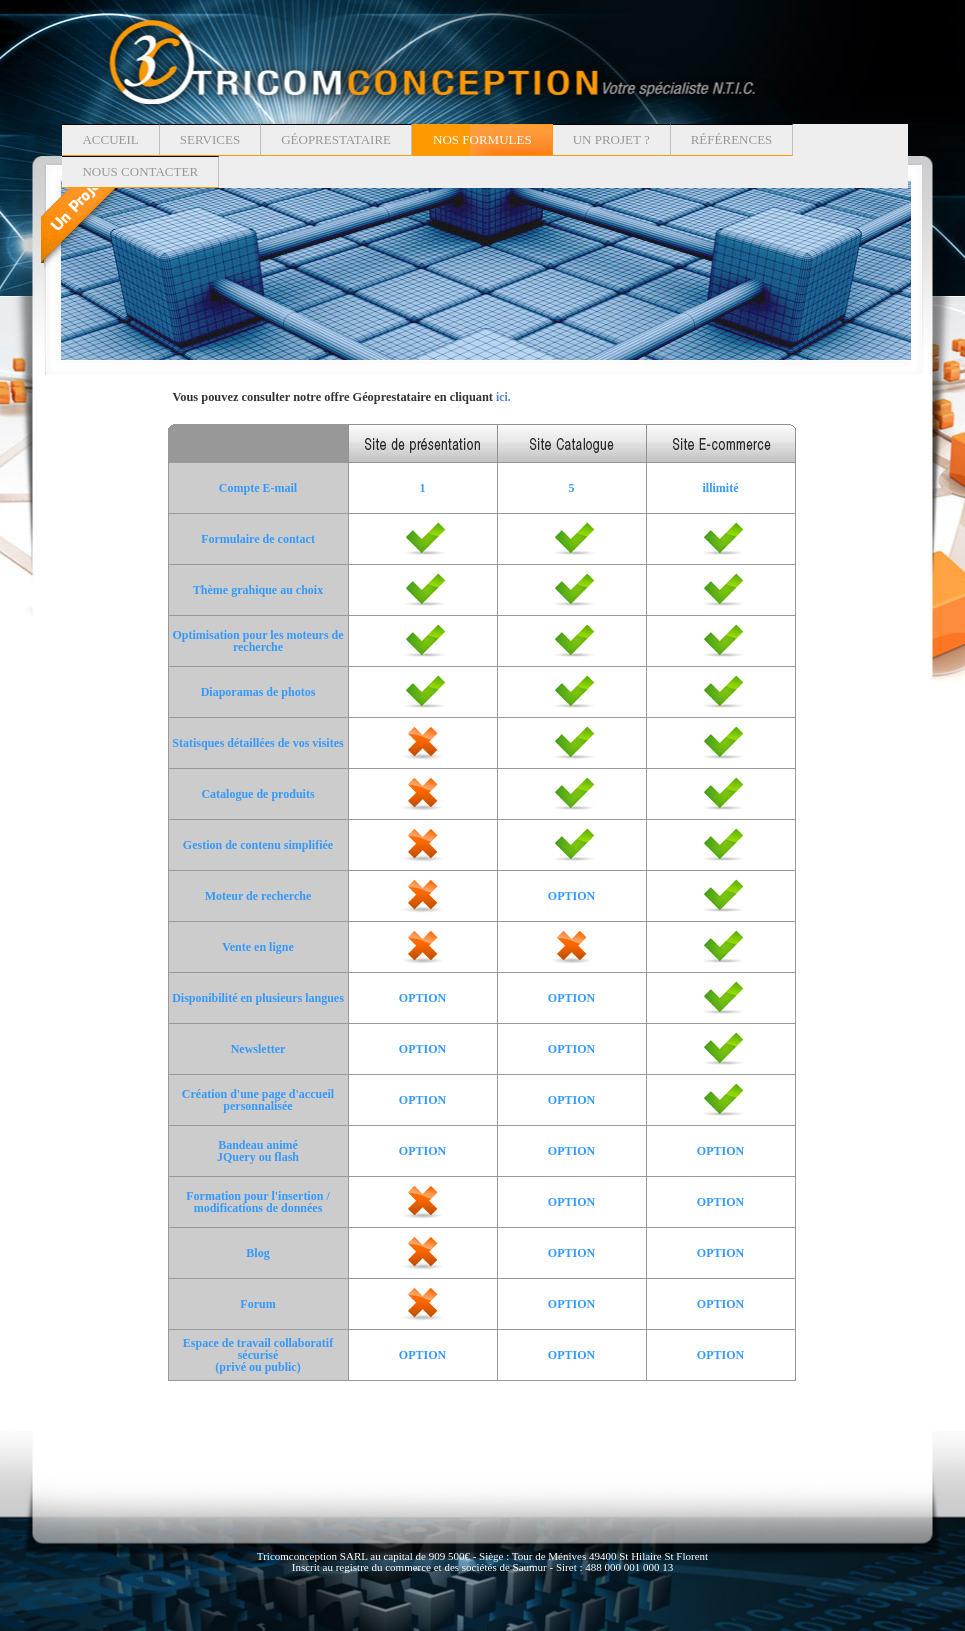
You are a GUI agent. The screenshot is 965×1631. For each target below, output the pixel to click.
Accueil (110, 139)
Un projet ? (611, 139)
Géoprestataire (336, 139)
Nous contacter (140, 171)
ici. (503, 397)
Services (210, 139)
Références (732, 139)
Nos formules (482, 139)
